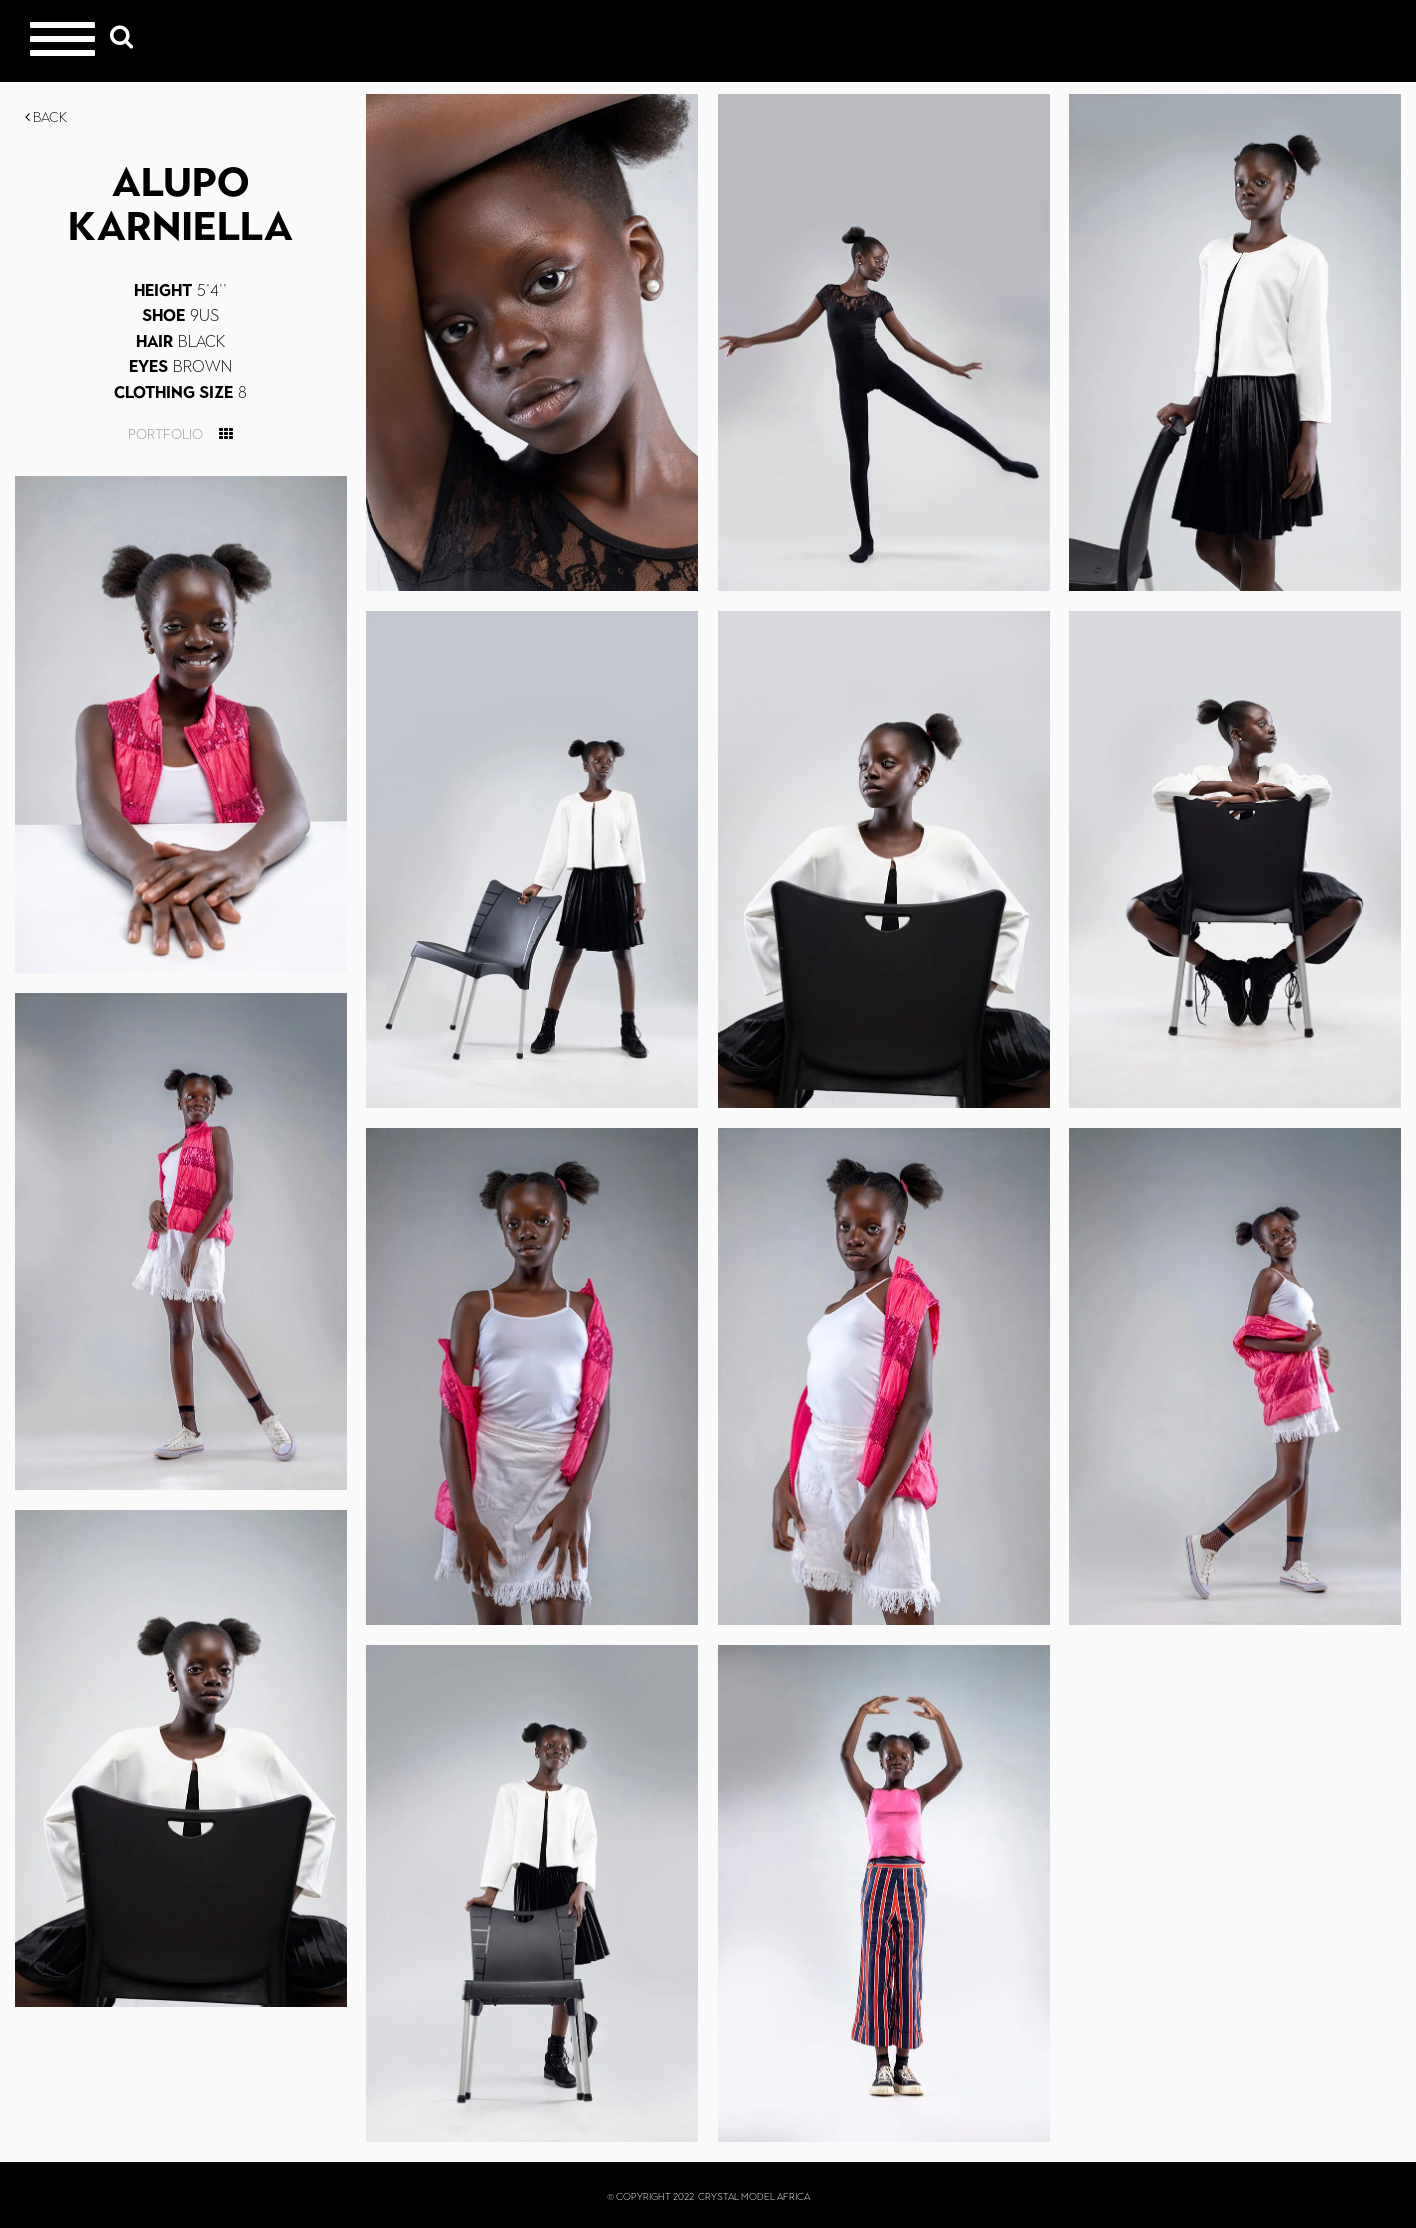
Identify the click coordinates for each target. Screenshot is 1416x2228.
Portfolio (165, 434)
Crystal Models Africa (1337, 40)
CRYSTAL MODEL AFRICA (754, 2196)
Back (46, 117)
